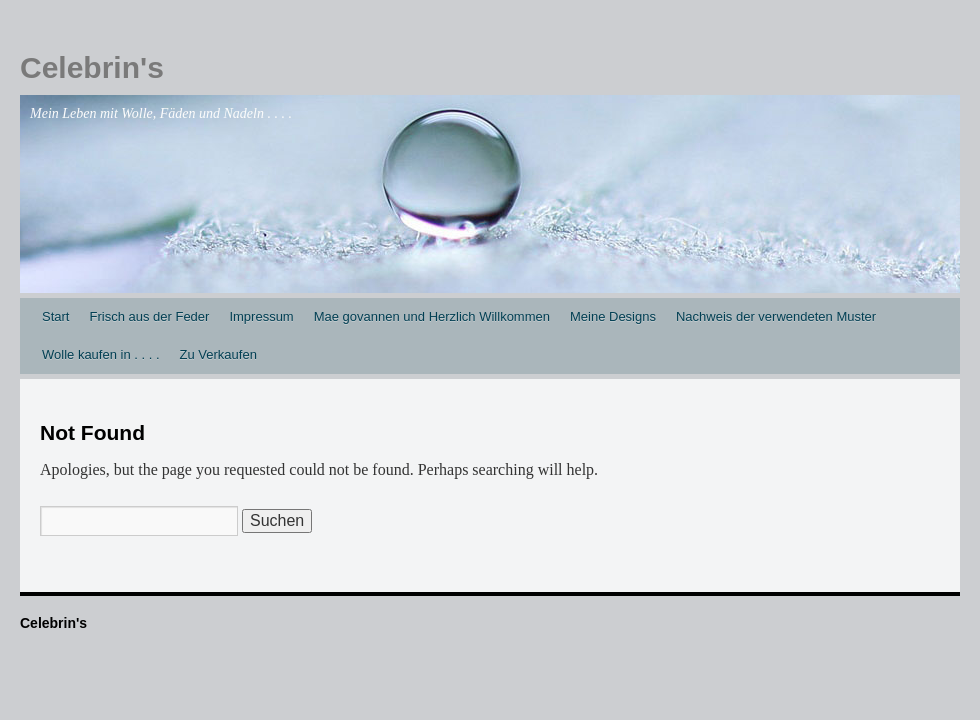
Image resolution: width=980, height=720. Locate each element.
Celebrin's (92, 67)
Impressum (261, 316)
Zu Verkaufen (218, 354)
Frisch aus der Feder (149, 316)
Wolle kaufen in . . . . (101, 354)
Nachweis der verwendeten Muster (776, 316)
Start (55, 316)
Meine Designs (613, 316)
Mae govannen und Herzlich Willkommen (432, 316)
